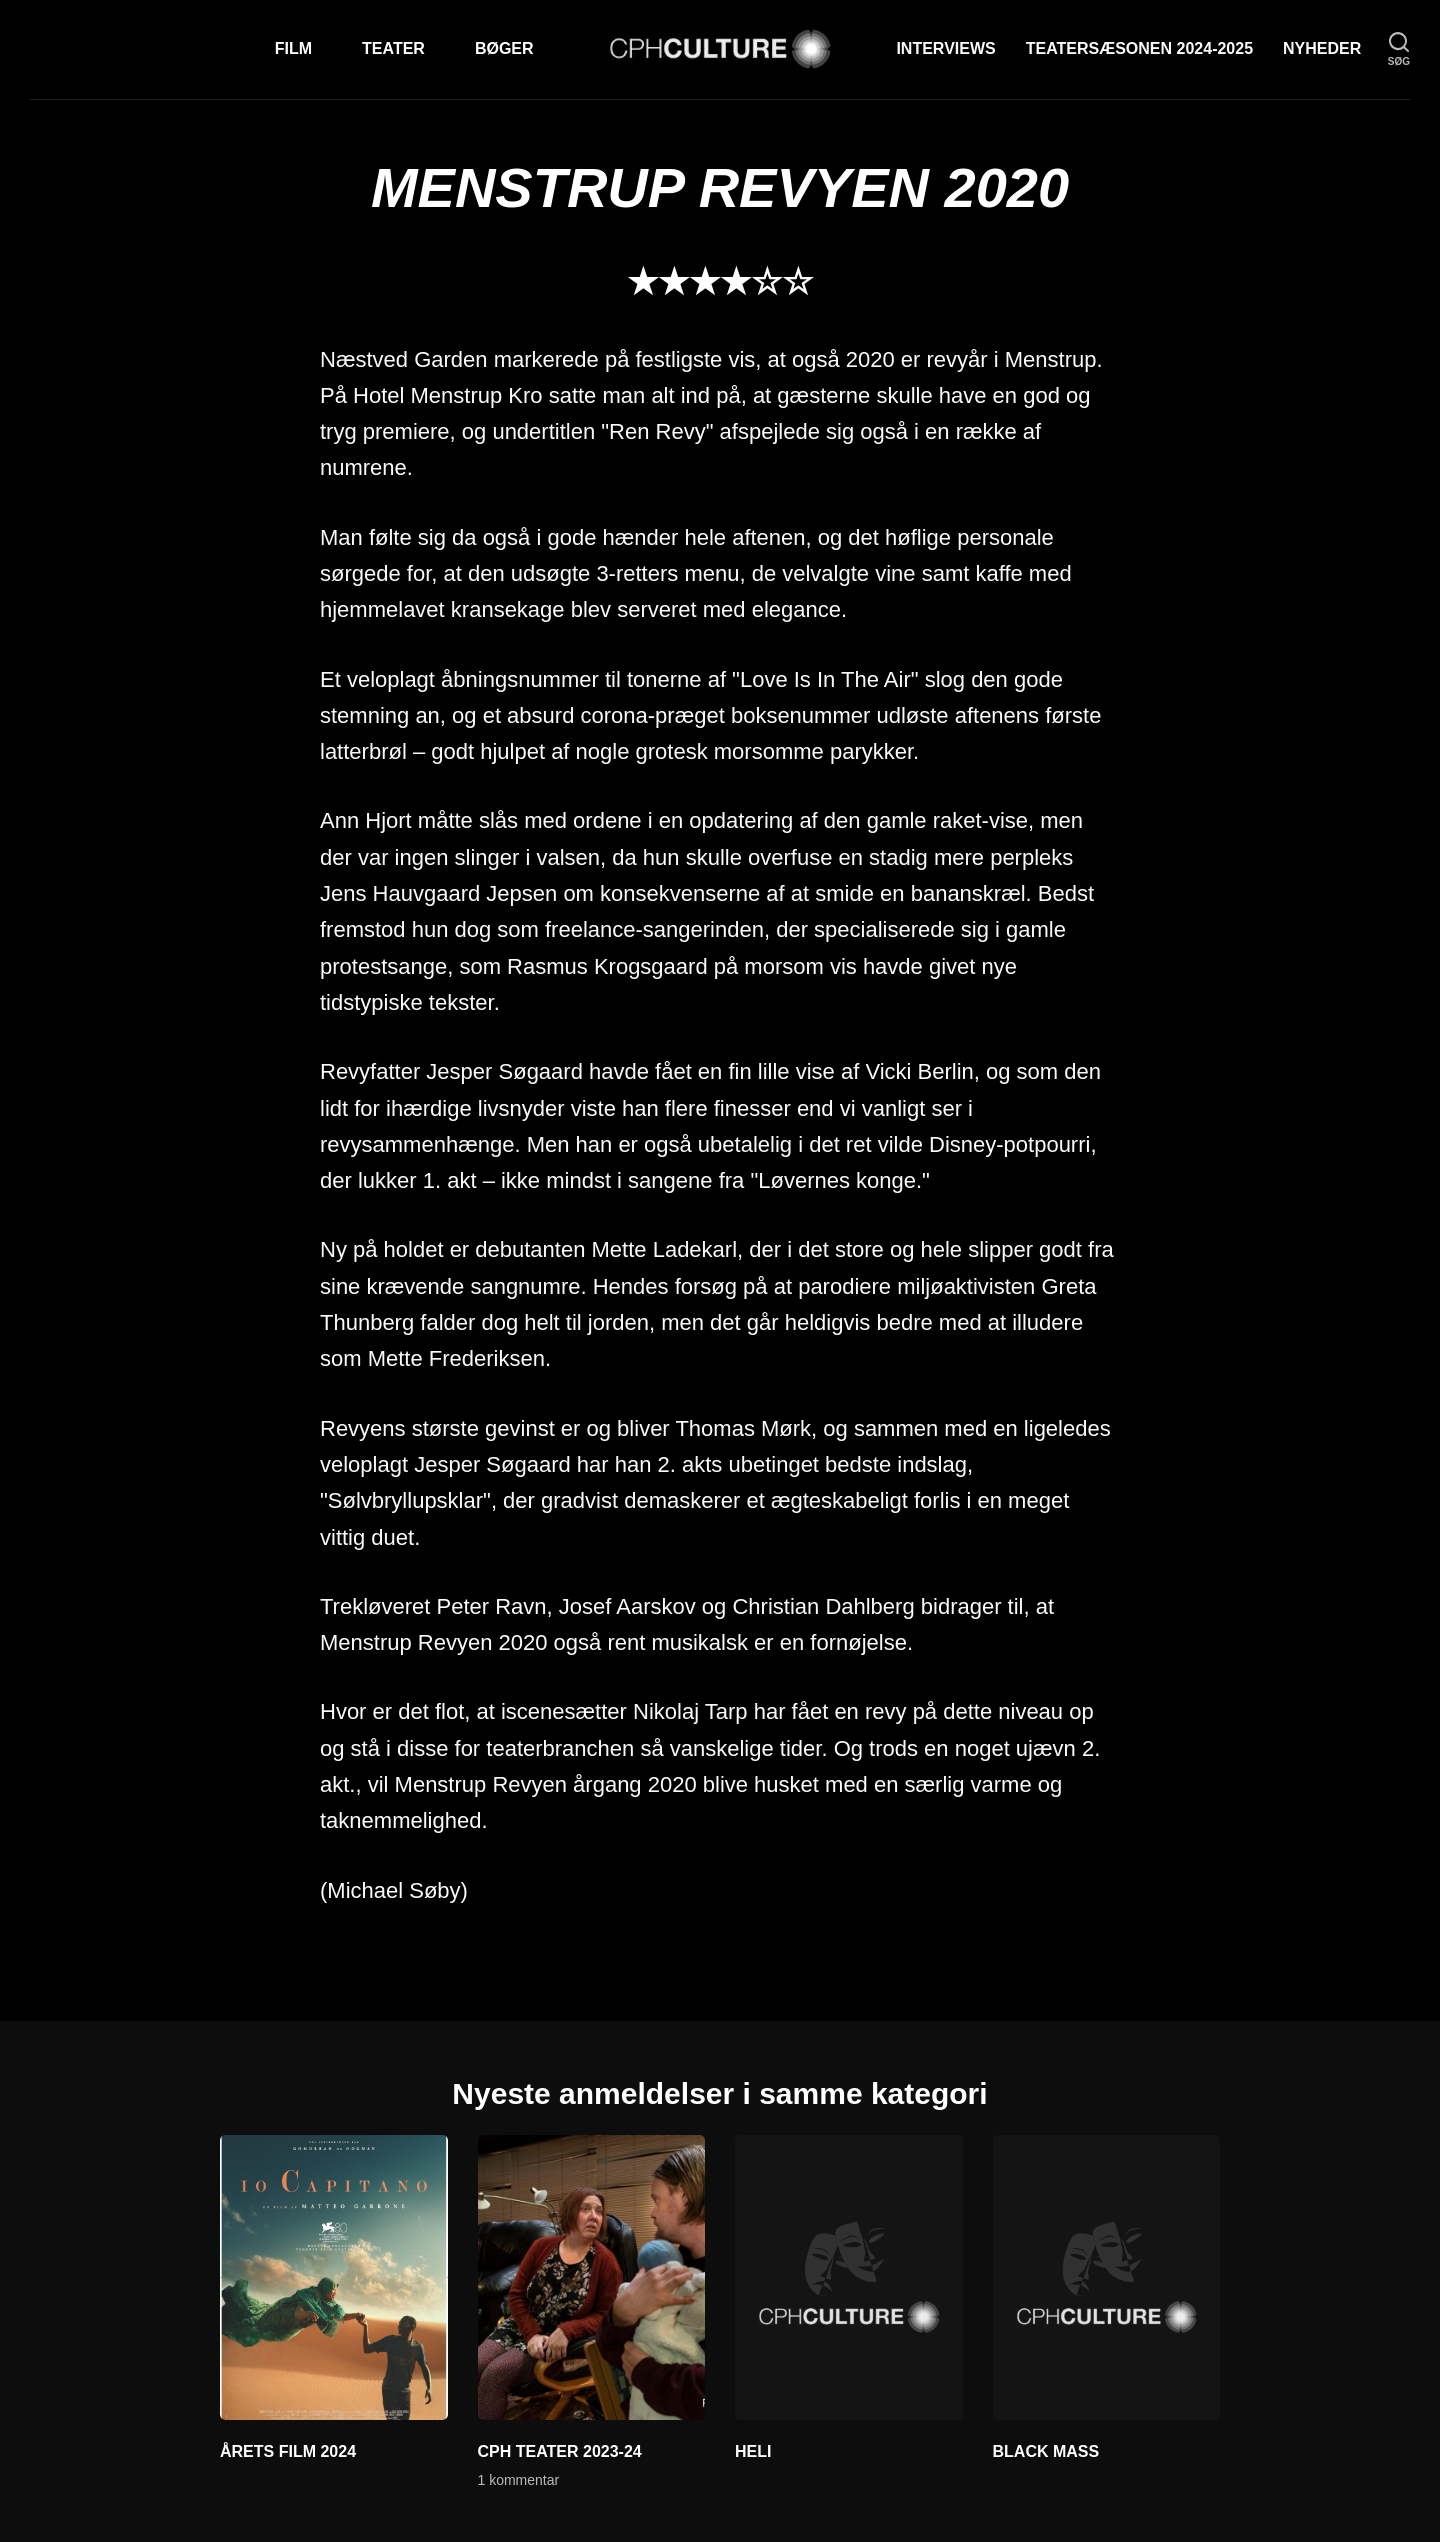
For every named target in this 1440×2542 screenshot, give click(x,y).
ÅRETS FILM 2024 (288, 2451)
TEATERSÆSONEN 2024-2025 (1139, 48)
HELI (753, 2451)
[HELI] (849, 2277)
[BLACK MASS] (1107, 2277)
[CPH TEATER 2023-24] (592, 2277)
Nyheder (1322, 48)
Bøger (504, 48)
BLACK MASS (1046, 2451)
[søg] (1399, 49)
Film (293, 48)
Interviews (945, 48)
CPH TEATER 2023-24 (560, 2451)
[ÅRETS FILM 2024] (334, 2277)
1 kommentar (519, 2480)
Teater (393, 48)
